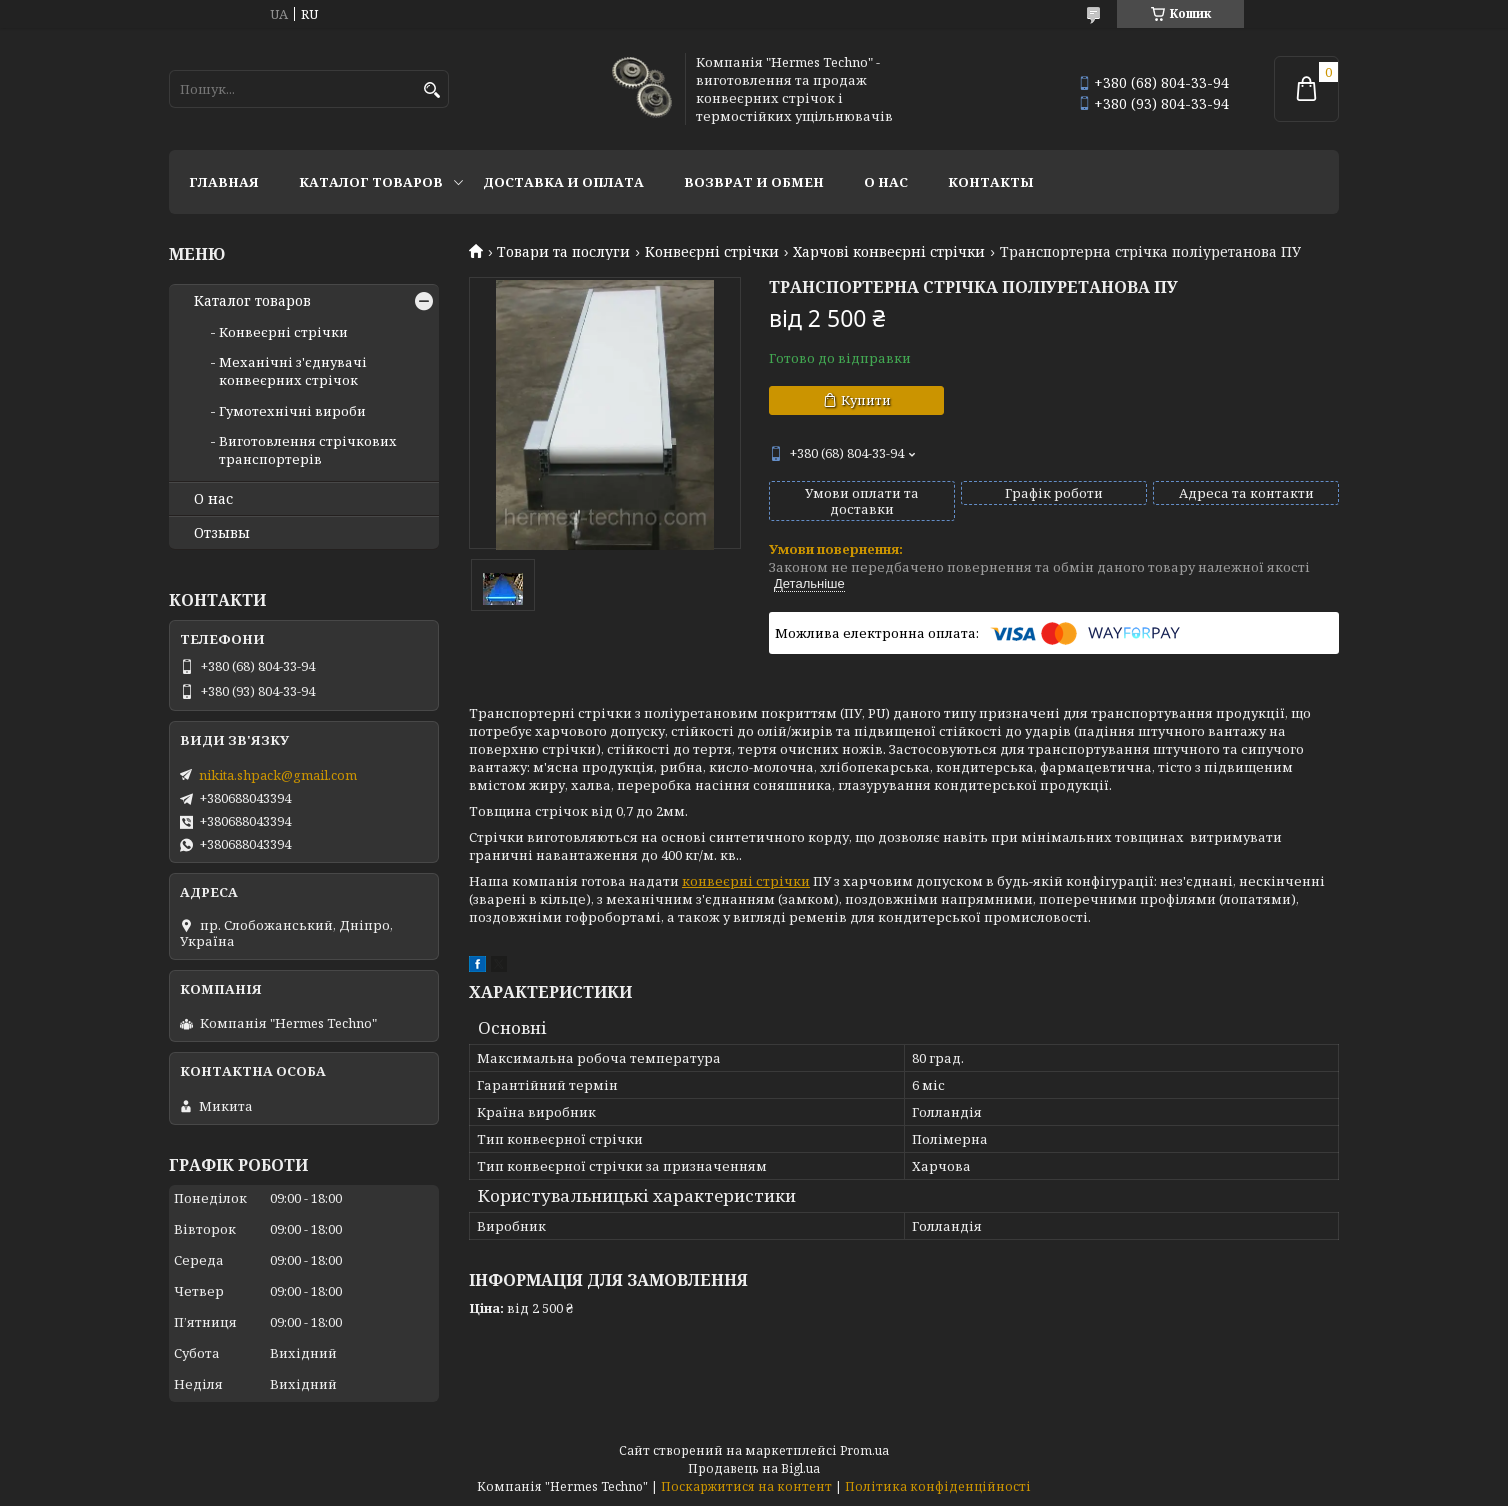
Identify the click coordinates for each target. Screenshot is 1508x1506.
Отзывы (222, 533)
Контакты (991, 182)
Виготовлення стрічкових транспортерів (308, 450)
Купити (866, 400)
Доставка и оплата (563, 182)
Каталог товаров (371, 182)
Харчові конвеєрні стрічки (889, 252)
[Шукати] (431, 90)
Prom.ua (864, 1450)
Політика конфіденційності (938, 1486)
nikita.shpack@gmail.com (278, 775)
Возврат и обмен (754, 182)
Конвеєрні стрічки (712, 252)
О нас (886, 182)
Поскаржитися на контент (746, 1486)
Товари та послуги (563, 252)
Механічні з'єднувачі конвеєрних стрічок (293, 371)
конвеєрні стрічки (746, 881)
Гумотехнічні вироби (292, 411)
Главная (224, 182)
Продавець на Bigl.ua (754, 1468)
